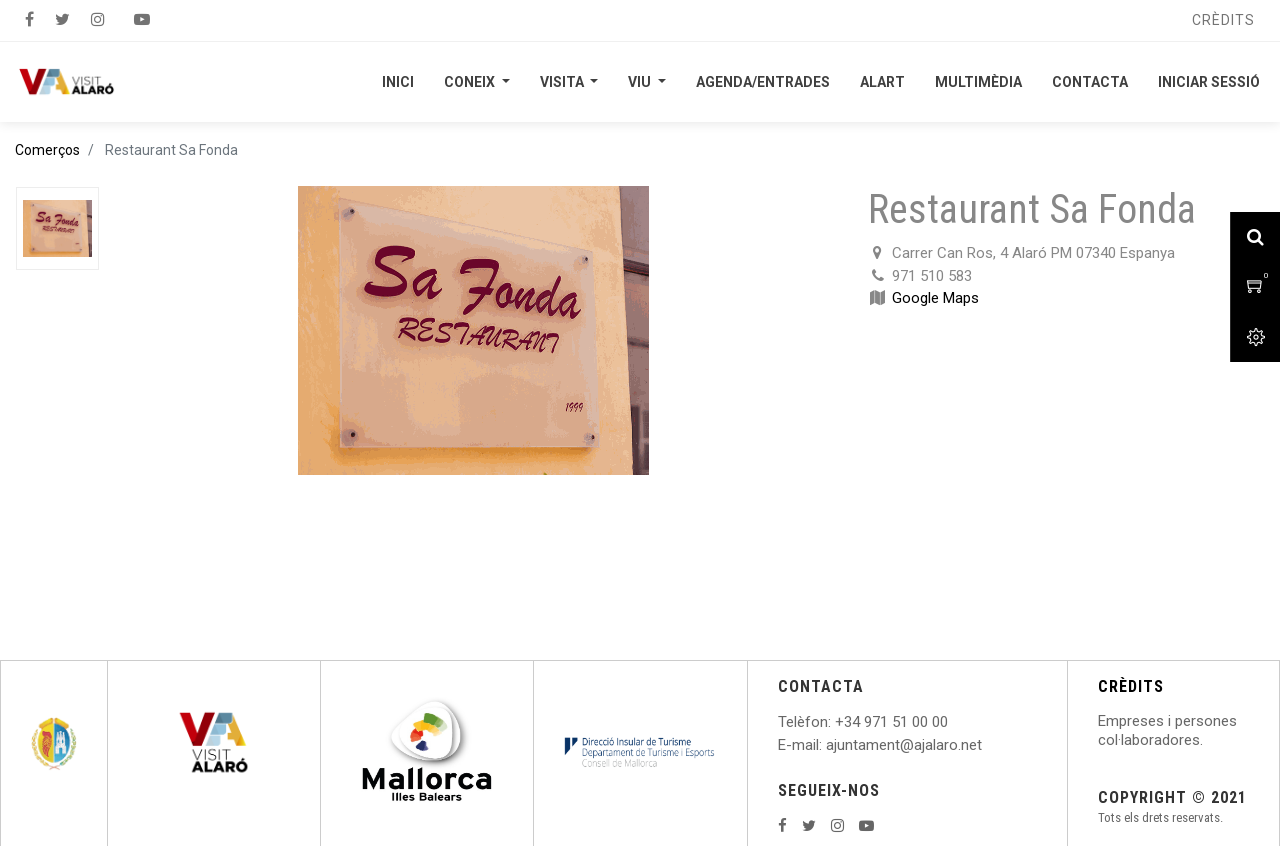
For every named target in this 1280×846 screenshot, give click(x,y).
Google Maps (935, 298)
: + (836, 722)
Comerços (47, 150)
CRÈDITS (1131, 686)
